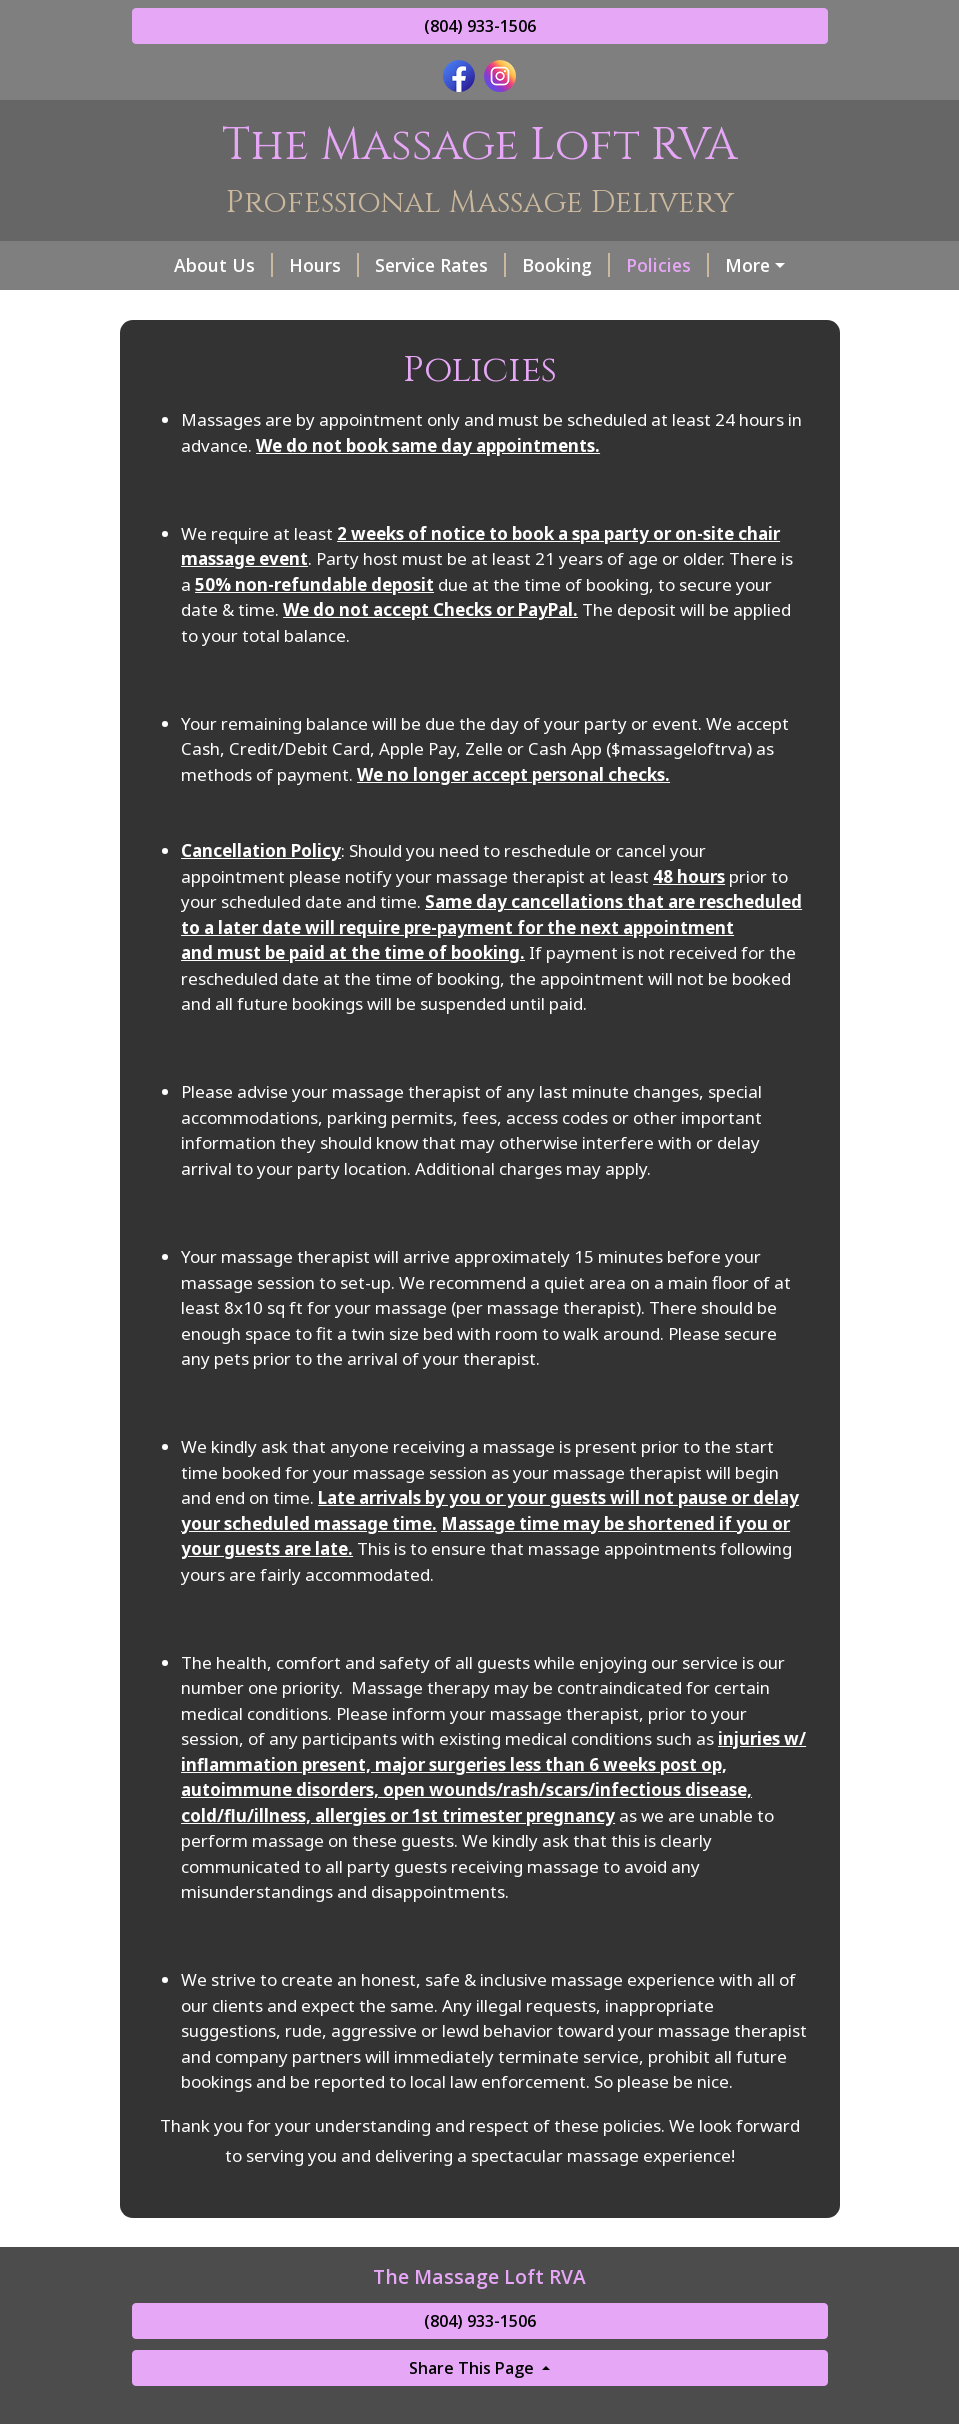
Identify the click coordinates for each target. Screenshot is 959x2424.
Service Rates (414, 265)
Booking (540, 265)
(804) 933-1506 (480, 26)
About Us (197, 265)
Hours (298, 265)
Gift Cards (191, 308)
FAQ (726, 265)
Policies (641, 265)
